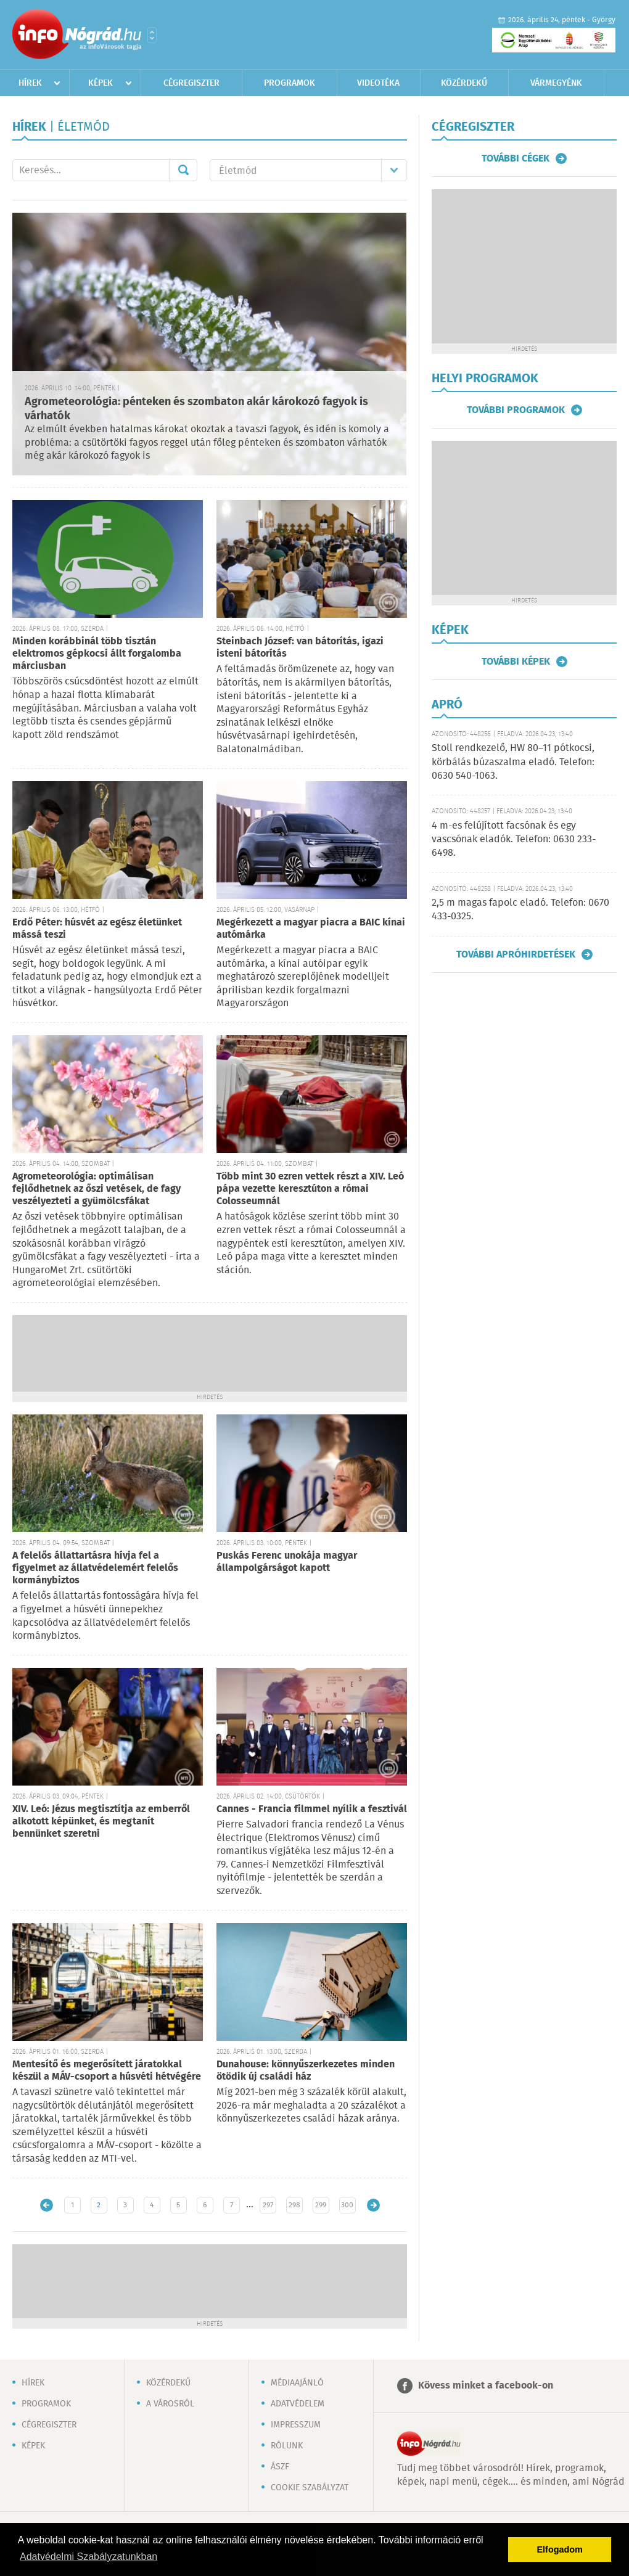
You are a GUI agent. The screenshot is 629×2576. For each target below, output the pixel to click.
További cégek (515, 158)
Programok (289, 83)
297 (268, 2205)
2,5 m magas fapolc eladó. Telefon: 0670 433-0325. (520, 909)
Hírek (30, 83)
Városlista (152, 35)
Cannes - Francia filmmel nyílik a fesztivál (311, 1809)
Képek (100, 83)
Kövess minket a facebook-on (485, 2385)
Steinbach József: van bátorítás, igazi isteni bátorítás (300, 648)
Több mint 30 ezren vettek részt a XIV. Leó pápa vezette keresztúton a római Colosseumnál (310, 1189)
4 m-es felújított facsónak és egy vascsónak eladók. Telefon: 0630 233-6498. (514, 839)
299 (320, 2205)
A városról (170, 2404)
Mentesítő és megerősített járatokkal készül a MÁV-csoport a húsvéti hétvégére (106, 2071)
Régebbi (373, 2205)
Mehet (183, 170)
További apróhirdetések (515, 954)
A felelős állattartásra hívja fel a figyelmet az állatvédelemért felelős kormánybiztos (95, 1568)
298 (294, 2205)
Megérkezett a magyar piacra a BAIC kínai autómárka (310, 929)
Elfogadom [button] (560, 2549)
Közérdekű (464, 83)
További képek (516, 661)
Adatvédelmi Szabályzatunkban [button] (88, 2556)
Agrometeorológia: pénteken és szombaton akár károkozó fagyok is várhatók (196, 409)
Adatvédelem (297, 2404)
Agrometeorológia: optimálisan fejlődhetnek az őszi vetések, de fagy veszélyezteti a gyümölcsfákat (96, 1189)
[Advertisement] (209, 1352)
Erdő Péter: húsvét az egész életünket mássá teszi (97, 929)
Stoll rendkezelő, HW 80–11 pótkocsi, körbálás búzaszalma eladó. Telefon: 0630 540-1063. (513, 762)
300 (347, 2205)
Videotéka (378, 83)
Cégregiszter (191, 83)
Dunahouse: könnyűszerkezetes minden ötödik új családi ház (305, 2071)
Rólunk (287, 2446)
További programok (516, 410)
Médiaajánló (297, 2383)
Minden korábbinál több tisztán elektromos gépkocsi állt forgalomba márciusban (96, 654)
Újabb (46, 2205)
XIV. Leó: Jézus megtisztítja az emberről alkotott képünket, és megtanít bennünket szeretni (101, 1822)
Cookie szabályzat (309, 2488)
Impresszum (296, 2425)
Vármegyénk (556, 83)
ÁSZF (280, 2467)
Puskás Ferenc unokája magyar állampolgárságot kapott (286, 1562)
